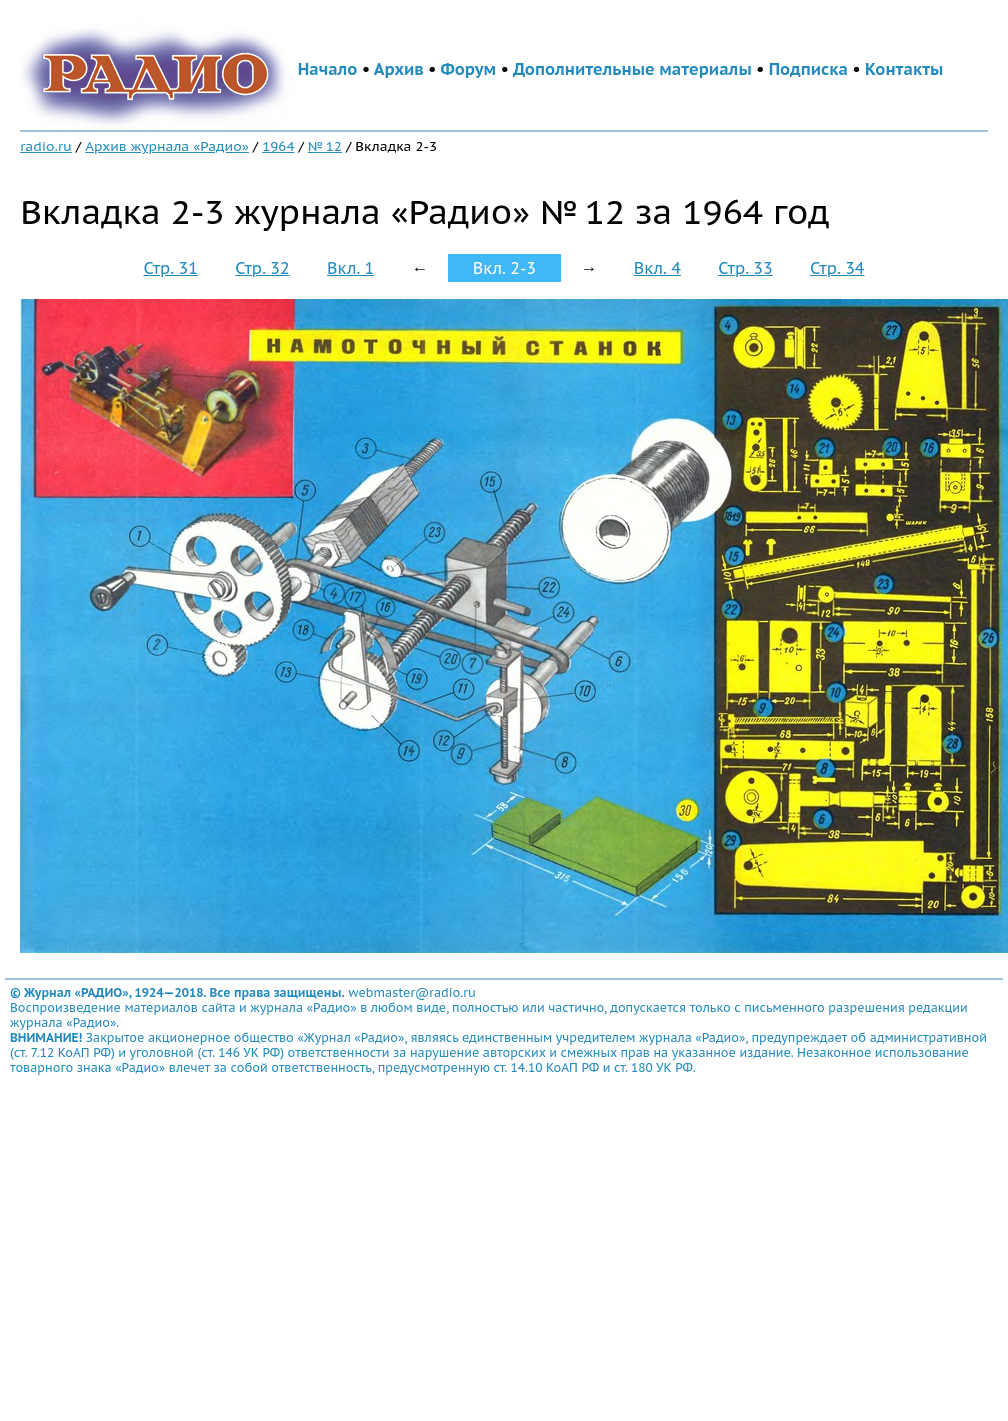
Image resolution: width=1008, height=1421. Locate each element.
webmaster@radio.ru (412, 992)
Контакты (904, 69)
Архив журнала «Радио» (167, 146)
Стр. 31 (170, 268)
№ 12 (325, 146)
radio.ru (46, 146)
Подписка (808, 69)
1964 (278, 146)
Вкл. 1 (350, 268)
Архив (399, 69)
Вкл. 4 (657, 268)
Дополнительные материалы (632, 69)
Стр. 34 (837, 268)
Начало (328, 69)
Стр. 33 (745, 268)
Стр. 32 (262, 268)
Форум (469, 69)
